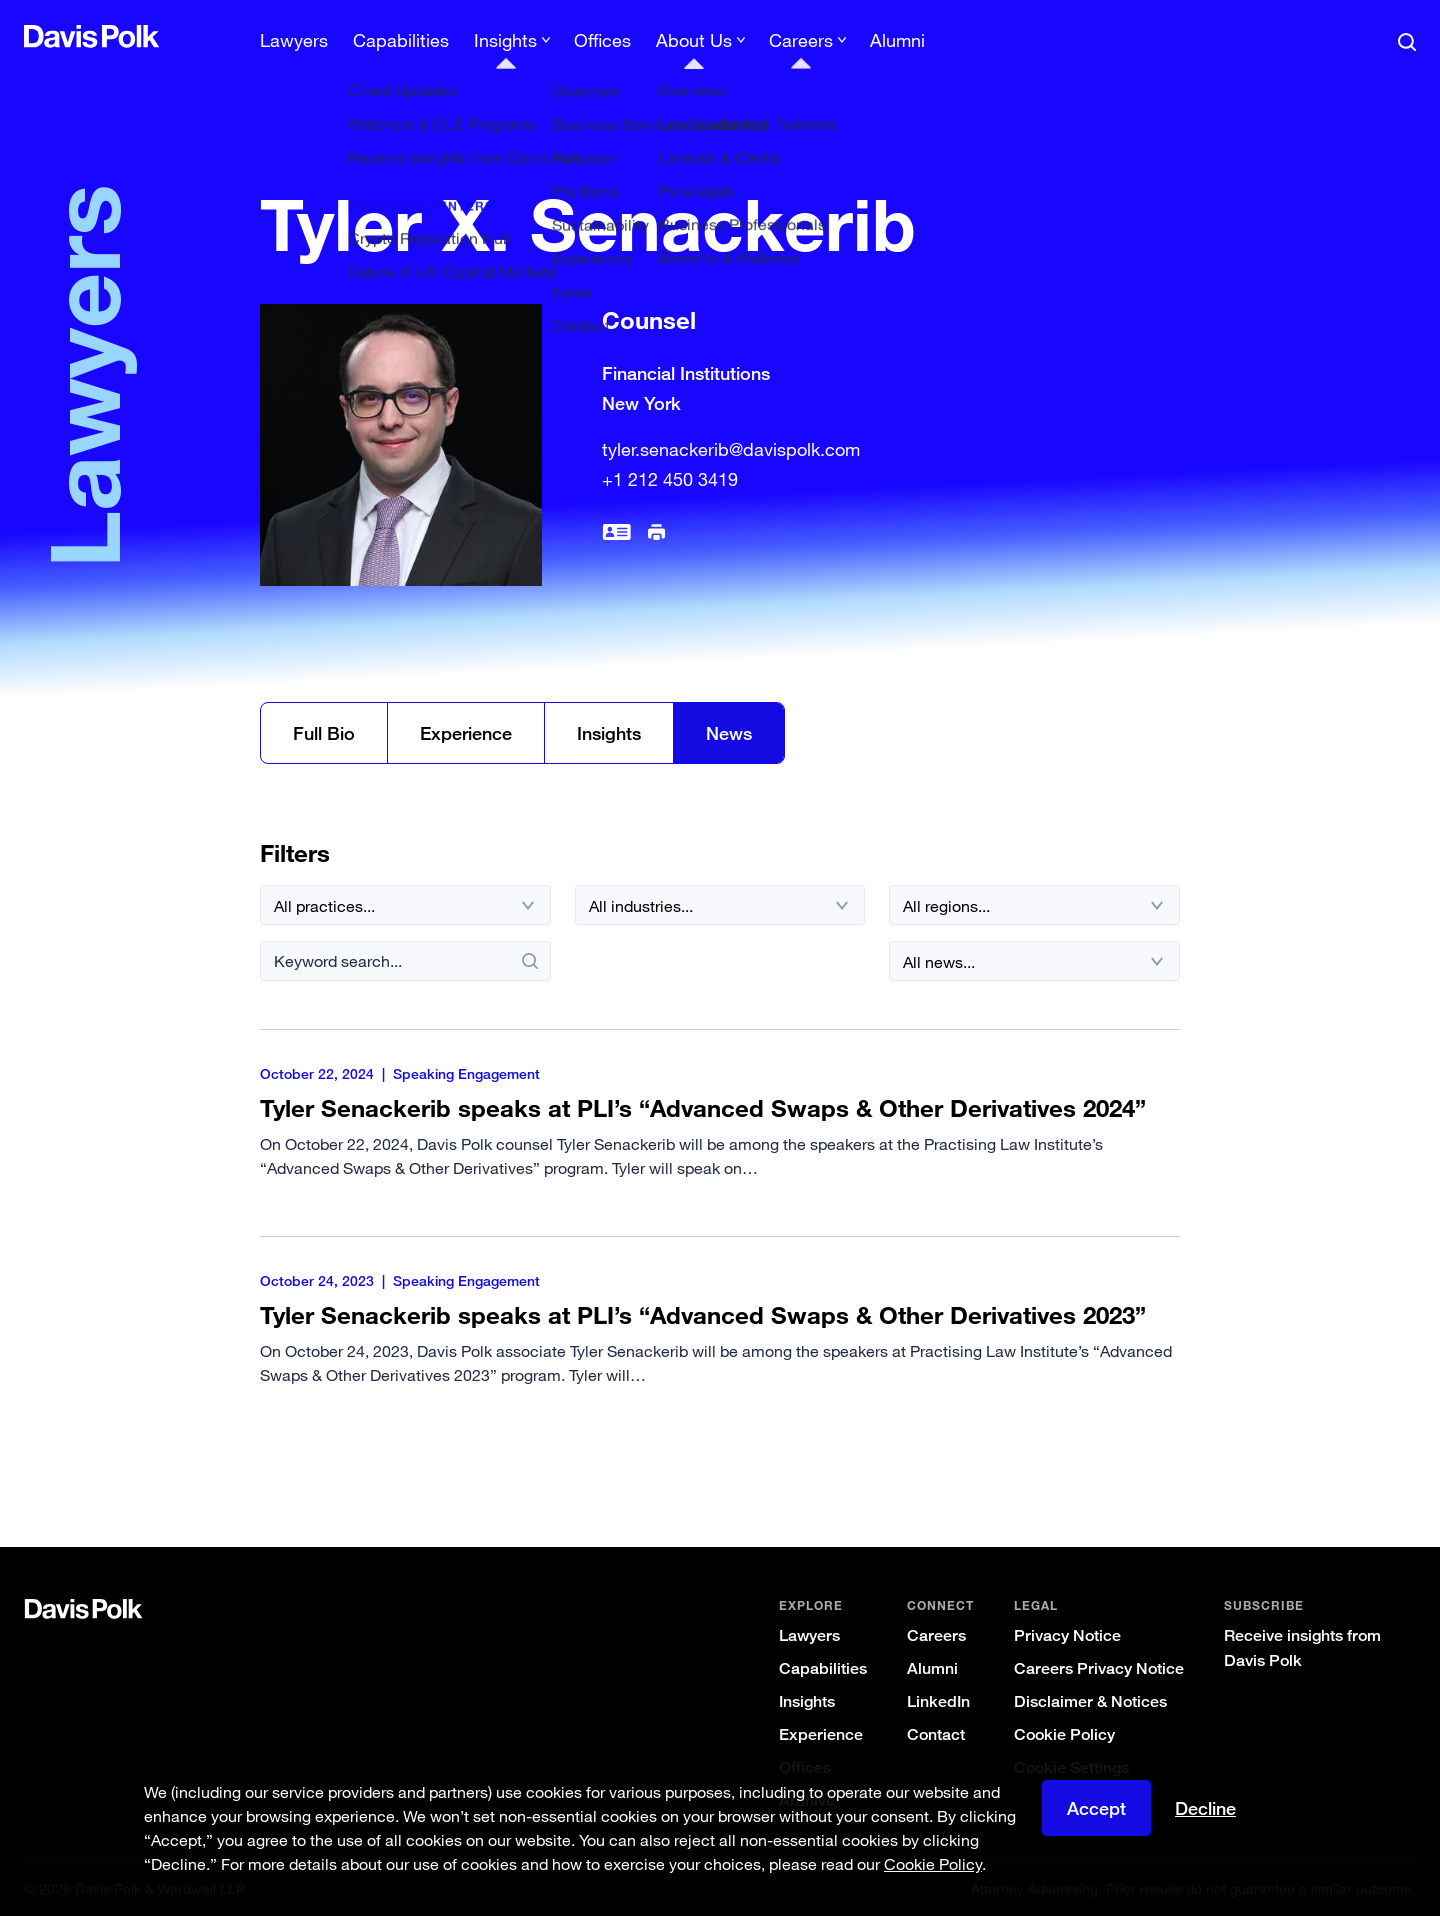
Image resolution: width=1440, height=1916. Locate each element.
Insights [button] (505, 40)
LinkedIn (938, 1701)
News (729, 733)
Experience (466, 733)
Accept (1096, 1812)
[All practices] (405, 905)
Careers (936, 1635)
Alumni (897, 40)
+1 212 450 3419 (670, 479)
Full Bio (324, 733)
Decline (1205, 1812)
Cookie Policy (1064, 1734)
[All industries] (720, 905)
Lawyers (294, 40)
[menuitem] (294, 46)
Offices (602, 40)
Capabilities (401, 40)
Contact (936, 1734)
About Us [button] (694, 40)
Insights (609, 733)
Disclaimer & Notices (1090, 1701)
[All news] (1034, 961)
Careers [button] (801, 40)
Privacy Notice (1067, 1635)
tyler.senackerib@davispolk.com (731, 449)
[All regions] (1034, 905)
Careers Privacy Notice (1099, 1668)
